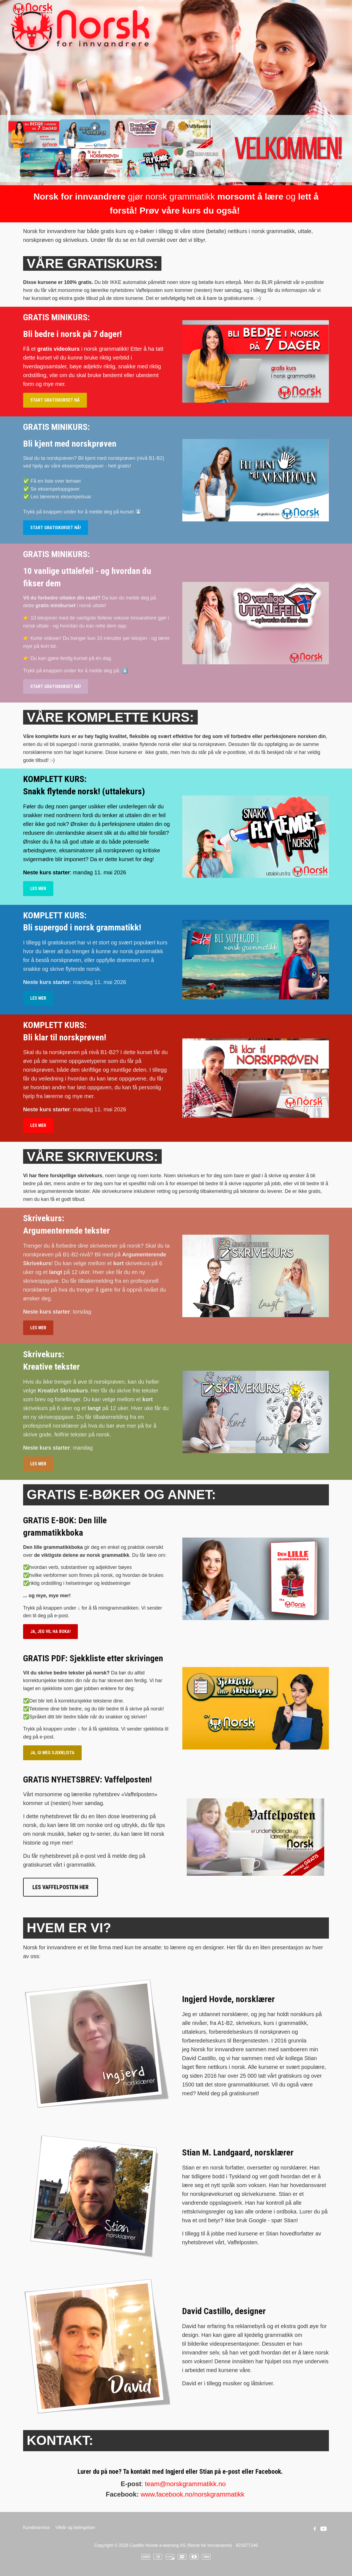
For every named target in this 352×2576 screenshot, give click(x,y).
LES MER (38, 888)
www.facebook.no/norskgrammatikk (192, 2494)
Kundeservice (36, 2527)
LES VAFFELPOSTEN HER (60, 1887)
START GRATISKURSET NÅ (55, 400)
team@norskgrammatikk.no (185, 2483)
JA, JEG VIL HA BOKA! (50, 1631)
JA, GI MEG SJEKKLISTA (52, 1752)
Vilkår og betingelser (75, 2527)
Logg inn (331, 9)
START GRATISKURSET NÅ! (55, 527)
